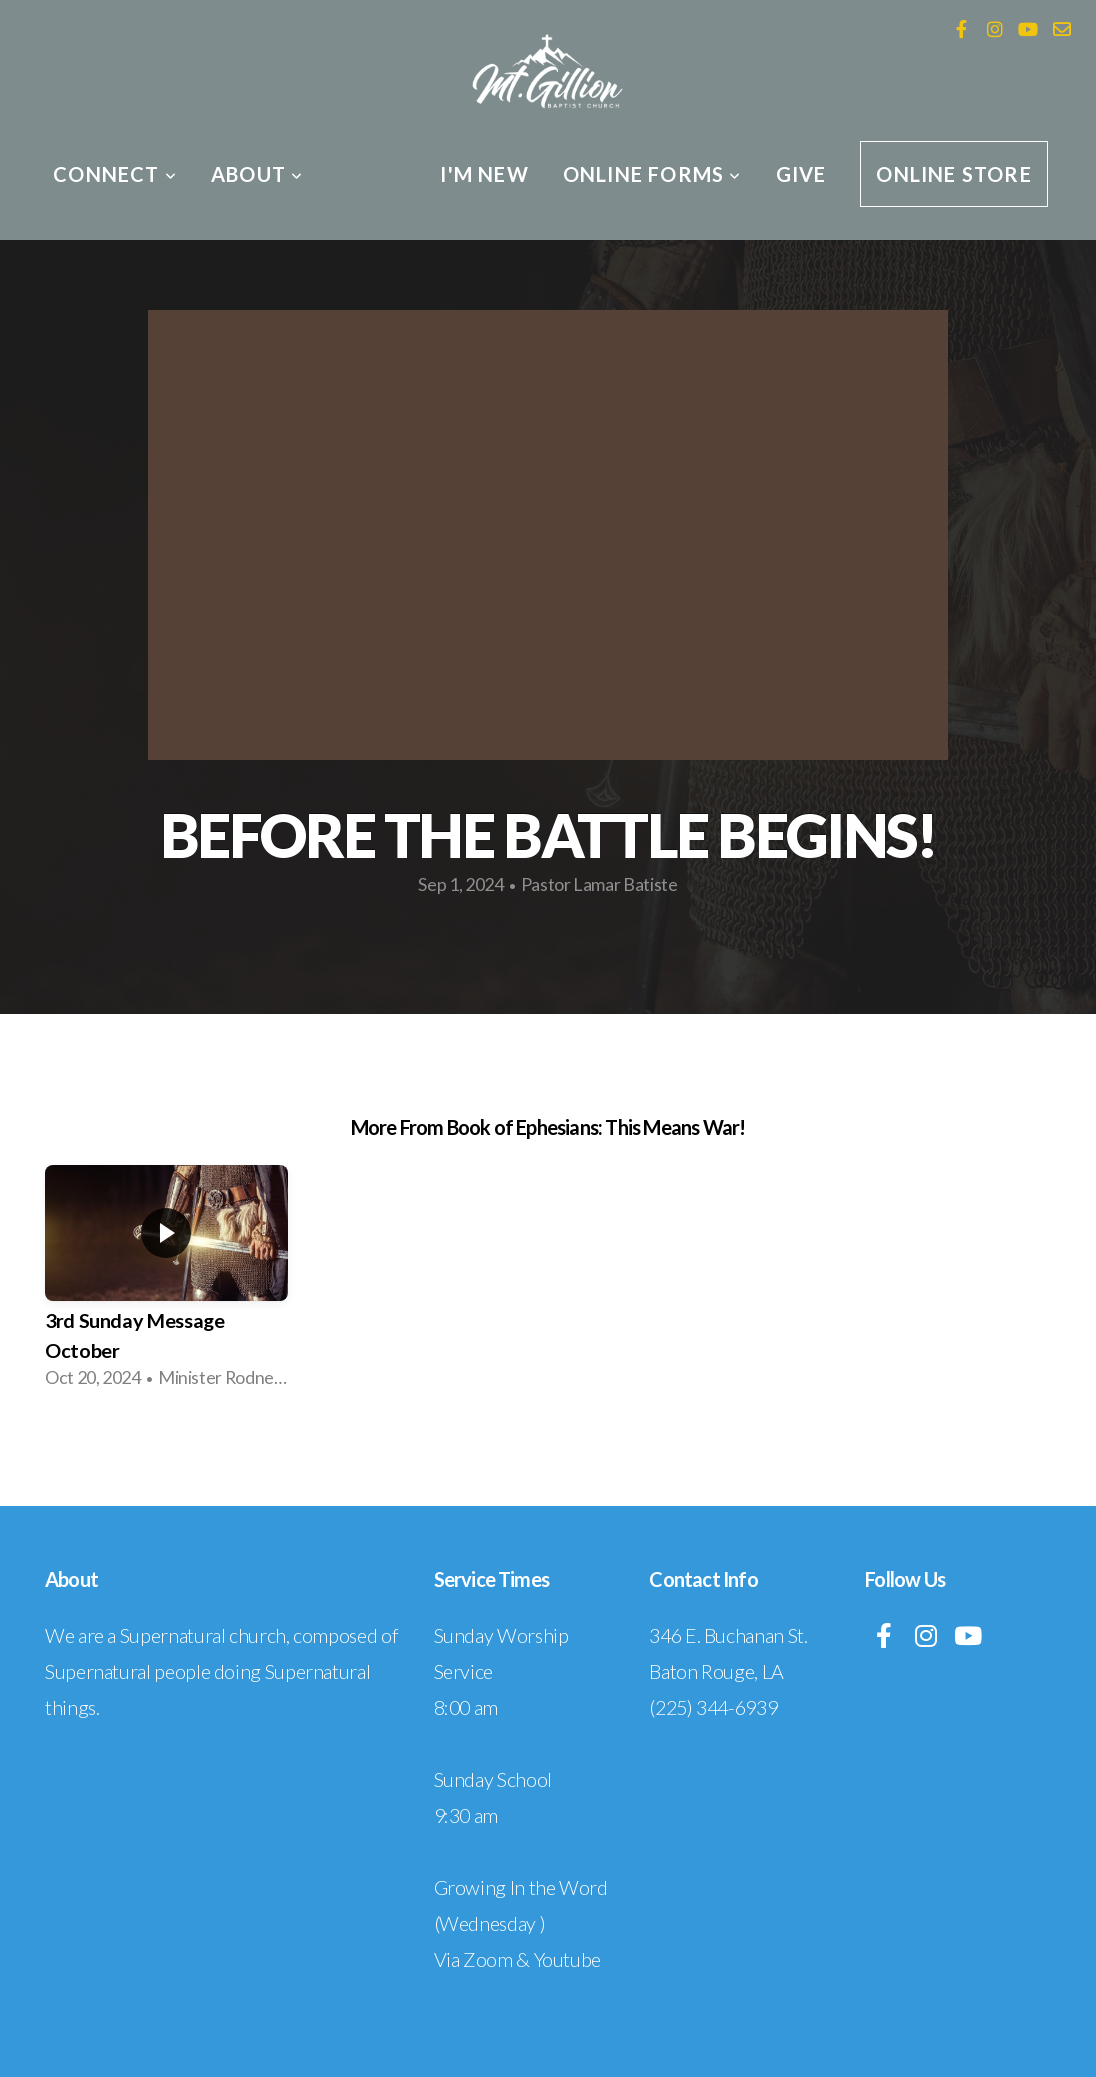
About (257, 174)
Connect (115, 174)
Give (801, 174)
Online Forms (652, 174)
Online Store (953, 174)
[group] (166, 1283)
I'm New (484, 174)
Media (371, 174)
